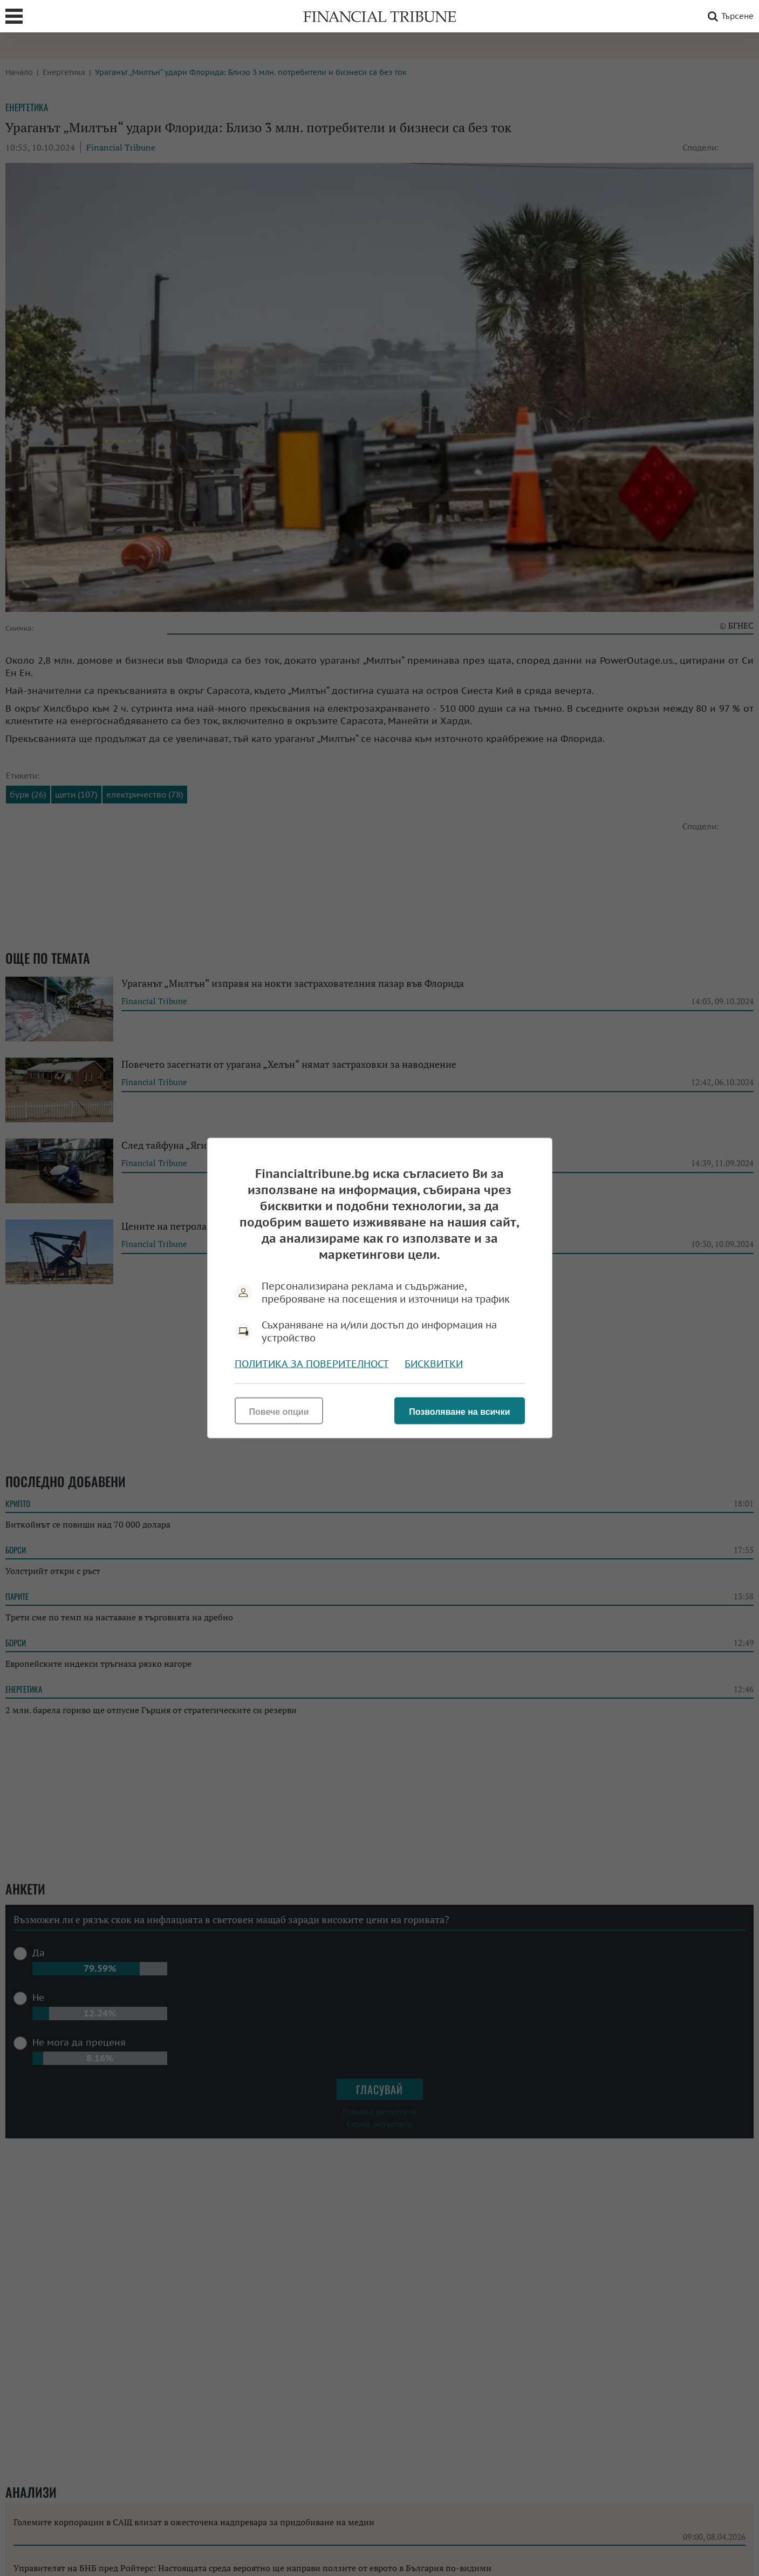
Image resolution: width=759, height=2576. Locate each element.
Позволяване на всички (459, 1411)
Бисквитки (434, 1364)
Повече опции (279, 1411)
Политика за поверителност (312, 1364)
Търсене (729, 16)
